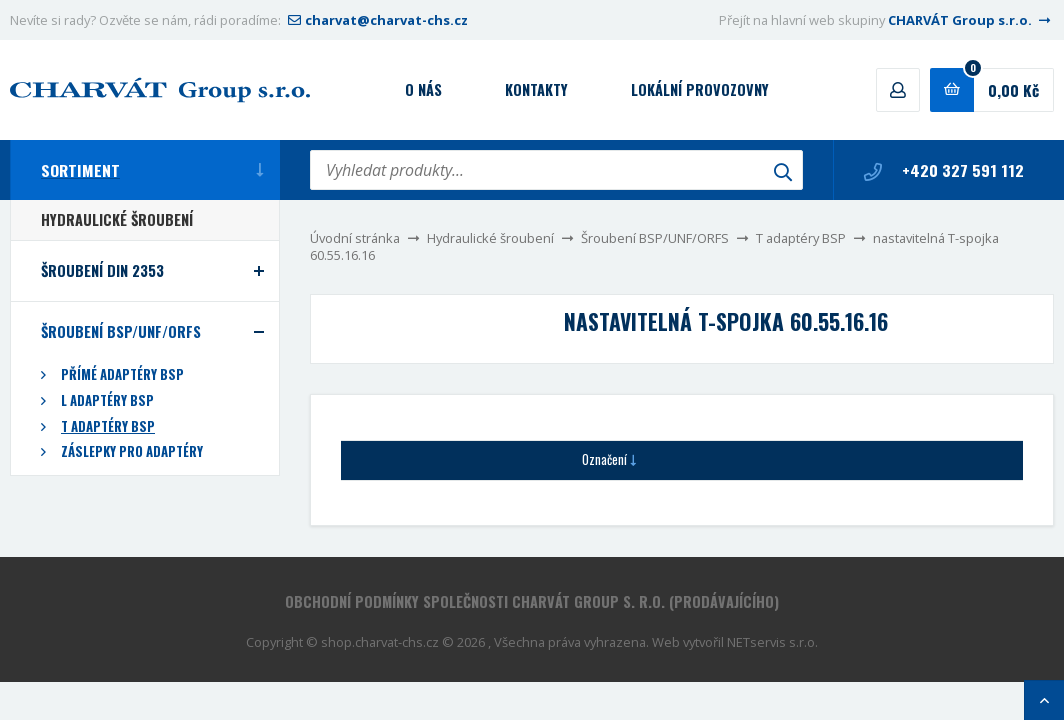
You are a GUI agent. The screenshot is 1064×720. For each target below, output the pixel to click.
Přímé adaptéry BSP (122, 374)
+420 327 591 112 (944, 170)
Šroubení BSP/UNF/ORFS (655, 238)
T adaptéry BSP (801, 238)
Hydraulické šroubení (490, 238)
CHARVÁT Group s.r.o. (971, 20)
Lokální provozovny (700, 89)
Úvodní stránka (355, 238)
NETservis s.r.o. (772, 642)
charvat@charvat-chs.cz (376, 20)
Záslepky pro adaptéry (132, 451)
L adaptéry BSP (107, 400)
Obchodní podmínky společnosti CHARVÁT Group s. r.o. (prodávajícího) (532, 601)
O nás (423, 89)
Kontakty (536, 89)
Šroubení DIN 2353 (102, 270)
